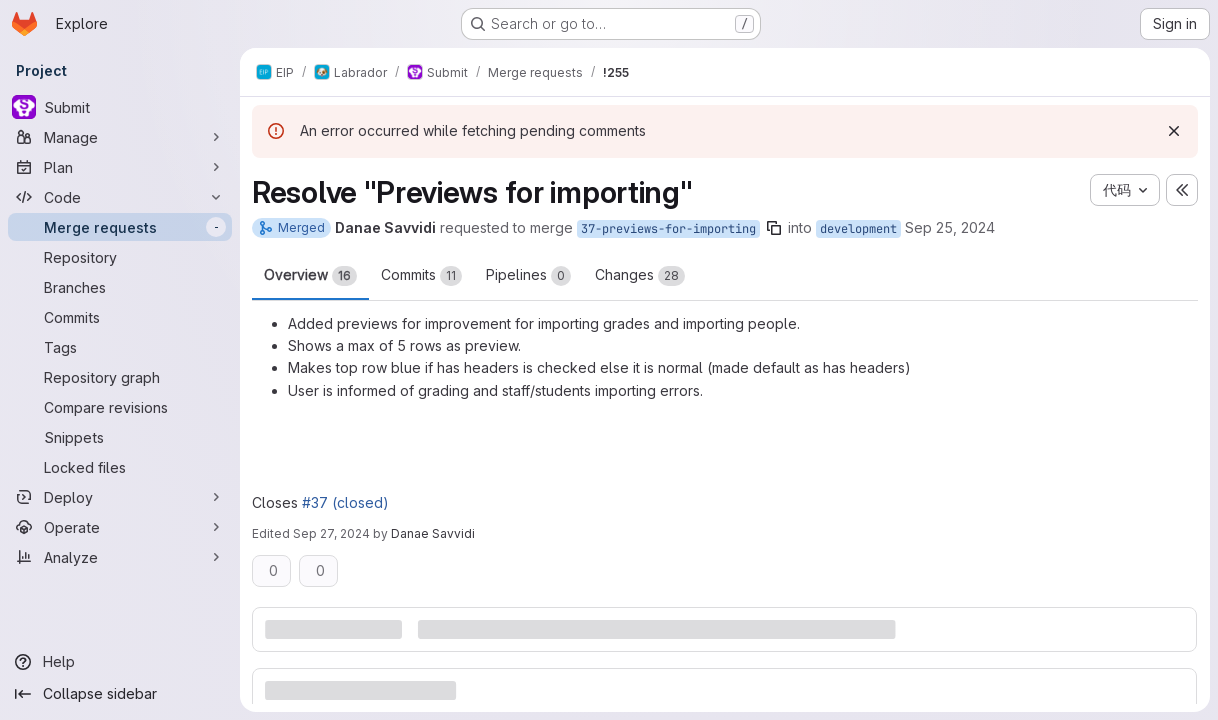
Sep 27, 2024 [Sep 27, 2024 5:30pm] (331, 533)
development (858, 229)
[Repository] (120, 257)
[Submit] (120, 107)
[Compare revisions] (120, 407)
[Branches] (120, 287)
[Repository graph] (120, 377)
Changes (640, 276)
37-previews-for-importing (668, 229)
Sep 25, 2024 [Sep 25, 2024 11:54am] (950, 227)
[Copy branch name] (774, 228)
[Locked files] (120, 467)
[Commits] (120, 317)
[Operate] (120, 527)
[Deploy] (120, 497)
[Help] (120, 662)
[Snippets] (120, 437)
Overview (310, 276)
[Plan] (120, 167)
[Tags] (120, 347)
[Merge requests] (120, 227)
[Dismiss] (1174, 131)
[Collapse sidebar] (120, 694)
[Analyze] (120, 557)
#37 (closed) (345, 502)
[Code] (120, 197)
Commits (421, 276)
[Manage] (120, 137)
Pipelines (528, 276)
